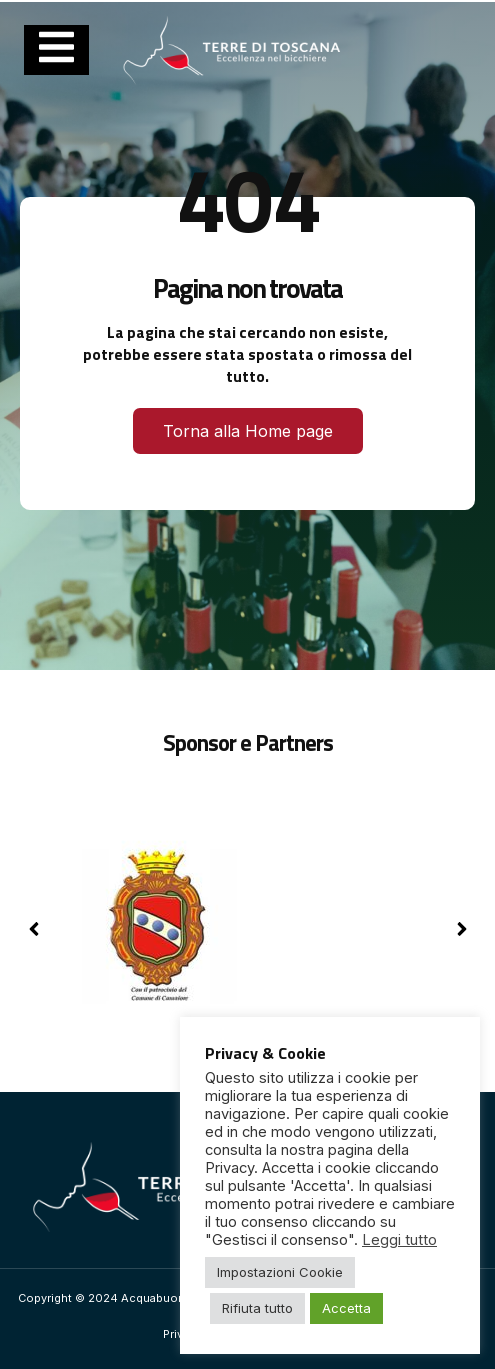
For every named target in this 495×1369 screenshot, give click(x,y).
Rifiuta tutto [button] (257, 1308)
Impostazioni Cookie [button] (280, 1272)
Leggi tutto (399, 1240)
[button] (461, 929)
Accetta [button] (346, 1308)
